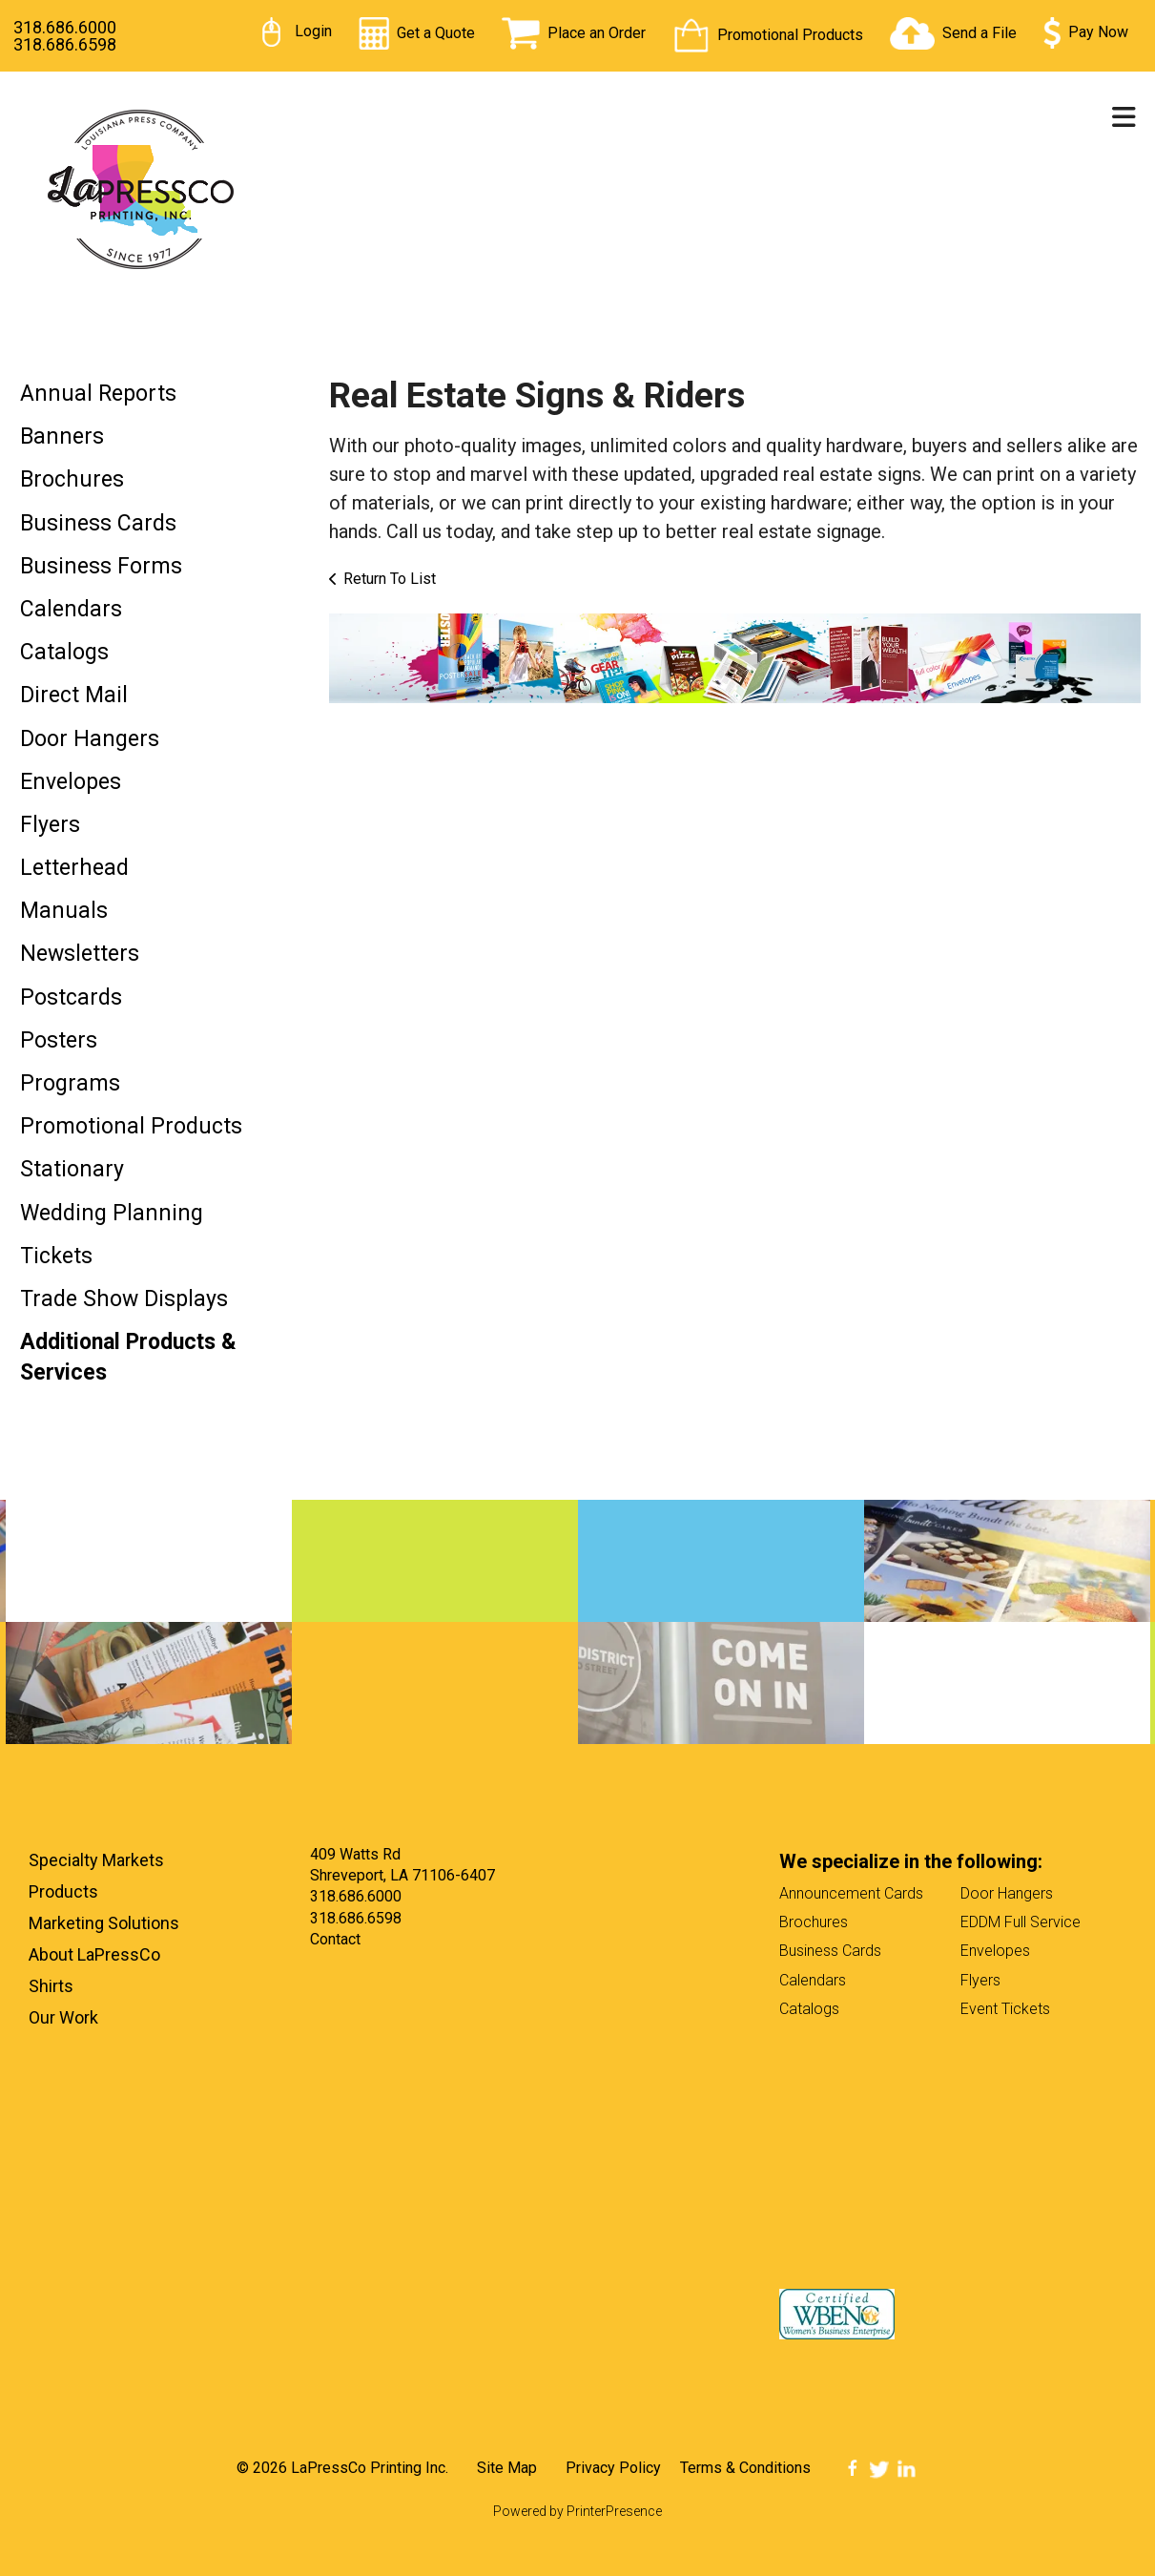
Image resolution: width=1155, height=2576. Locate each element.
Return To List (389, 579)
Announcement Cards (851, 1893)
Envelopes (70, 782)
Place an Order (596, 33)
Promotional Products (790, 35)
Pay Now (1098, 32)
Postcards (71, 997)
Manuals (64, 911)
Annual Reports (98, 393)
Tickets (56, 1256)
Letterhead (74, 868)
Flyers (50, 825)
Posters (58, 1040)
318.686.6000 (64, 27)
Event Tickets (1005, 2009)
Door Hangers (89, 739)
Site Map (507, 2468)
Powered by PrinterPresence (577, 2511)
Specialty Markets (96, 1860)
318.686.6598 (64, 44)
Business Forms (101, 566)
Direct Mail (74, 695)
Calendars (71, 609)
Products (63, 1891)
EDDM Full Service (1020, 1922)
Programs (70, 1083)
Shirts (51, 1986)
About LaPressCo (94, 1954)
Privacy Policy (613, 2468)
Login (313, 31)
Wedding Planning (111, 1213)
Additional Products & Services (128, 1357)
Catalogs (64, 652)
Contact (335, 1939)
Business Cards (98, 523)
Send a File (979, 33)
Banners (62, 436)
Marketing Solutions (104, 1923)
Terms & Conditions (745, 2468)
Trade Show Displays (124, 1299)
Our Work (63, 2017)
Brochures (72, 479)
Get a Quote (436, 33)
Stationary (72, 1169)
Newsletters (79, 953)
